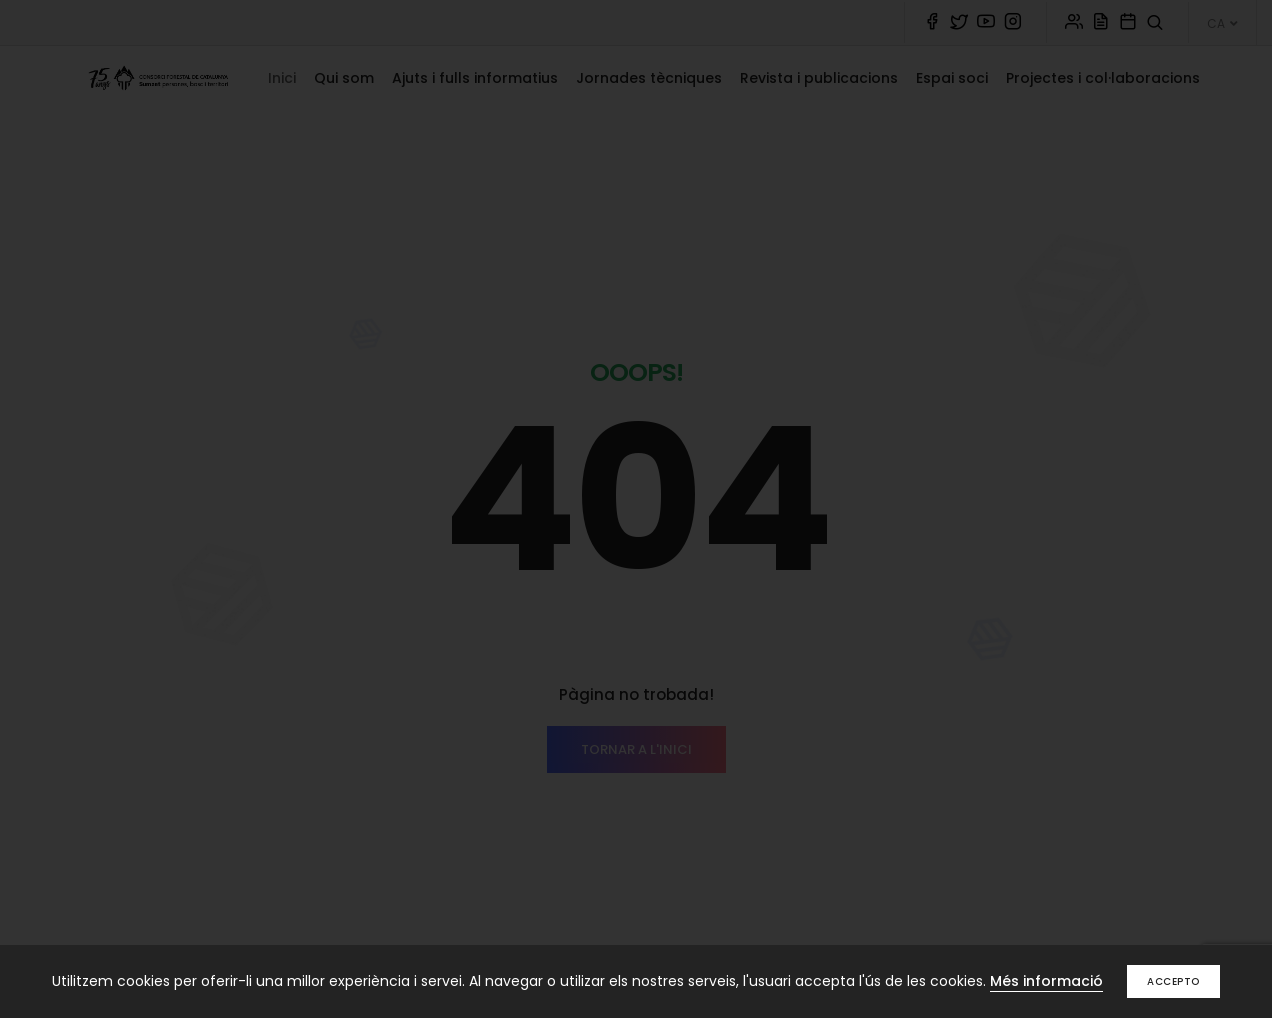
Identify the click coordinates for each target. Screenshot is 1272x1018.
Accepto (1173, 981)
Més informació (1046, 981)
